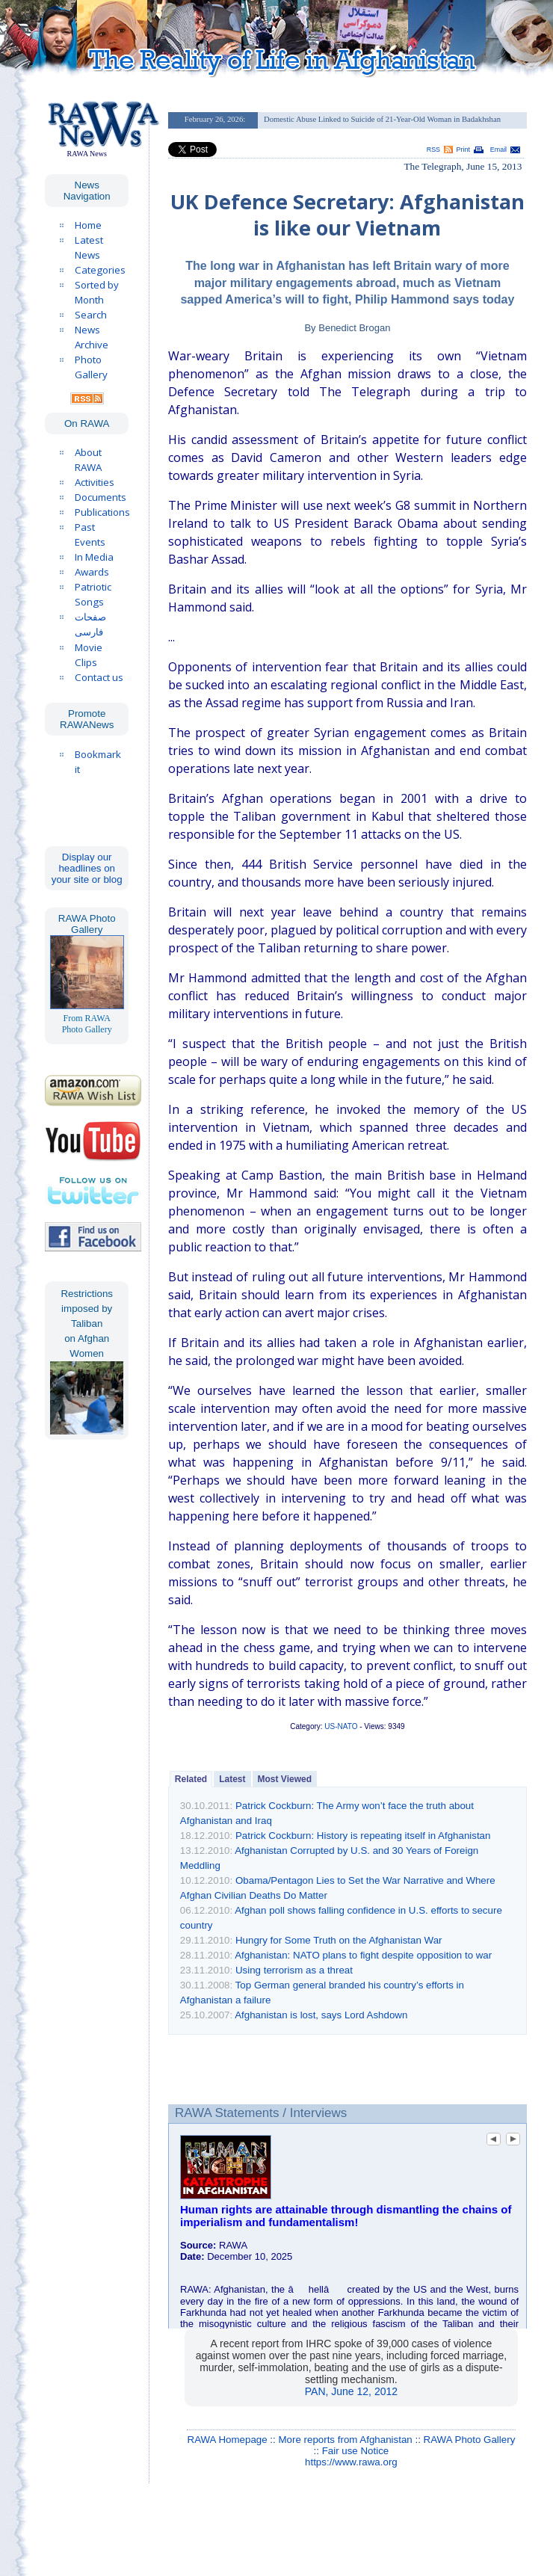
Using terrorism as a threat (294, 1970)
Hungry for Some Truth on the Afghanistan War (338, 1940)
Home (88, 225)
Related (191, 1779)
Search (91, 314)
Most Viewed (285, 1779)
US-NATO (340, 1726)
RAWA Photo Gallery (470, 2439)
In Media (94, 557)
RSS (433, 149)
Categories (100, 270)
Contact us (99, 677)
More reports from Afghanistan (345, 2439)
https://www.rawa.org (351, 2462)
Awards (92, 572)
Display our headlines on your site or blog (87, 868)
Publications (102, 512)
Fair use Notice (355, 2450)
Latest (232, 1779)
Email (498, 149)
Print (463, 149)
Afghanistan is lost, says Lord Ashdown (321, 2015)
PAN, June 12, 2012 (351, 2391)
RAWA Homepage (228, 2439)
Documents (100, 497)
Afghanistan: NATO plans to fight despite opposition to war (363, 1955)
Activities (94, 482)
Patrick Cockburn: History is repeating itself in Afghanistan (363, 1835)
